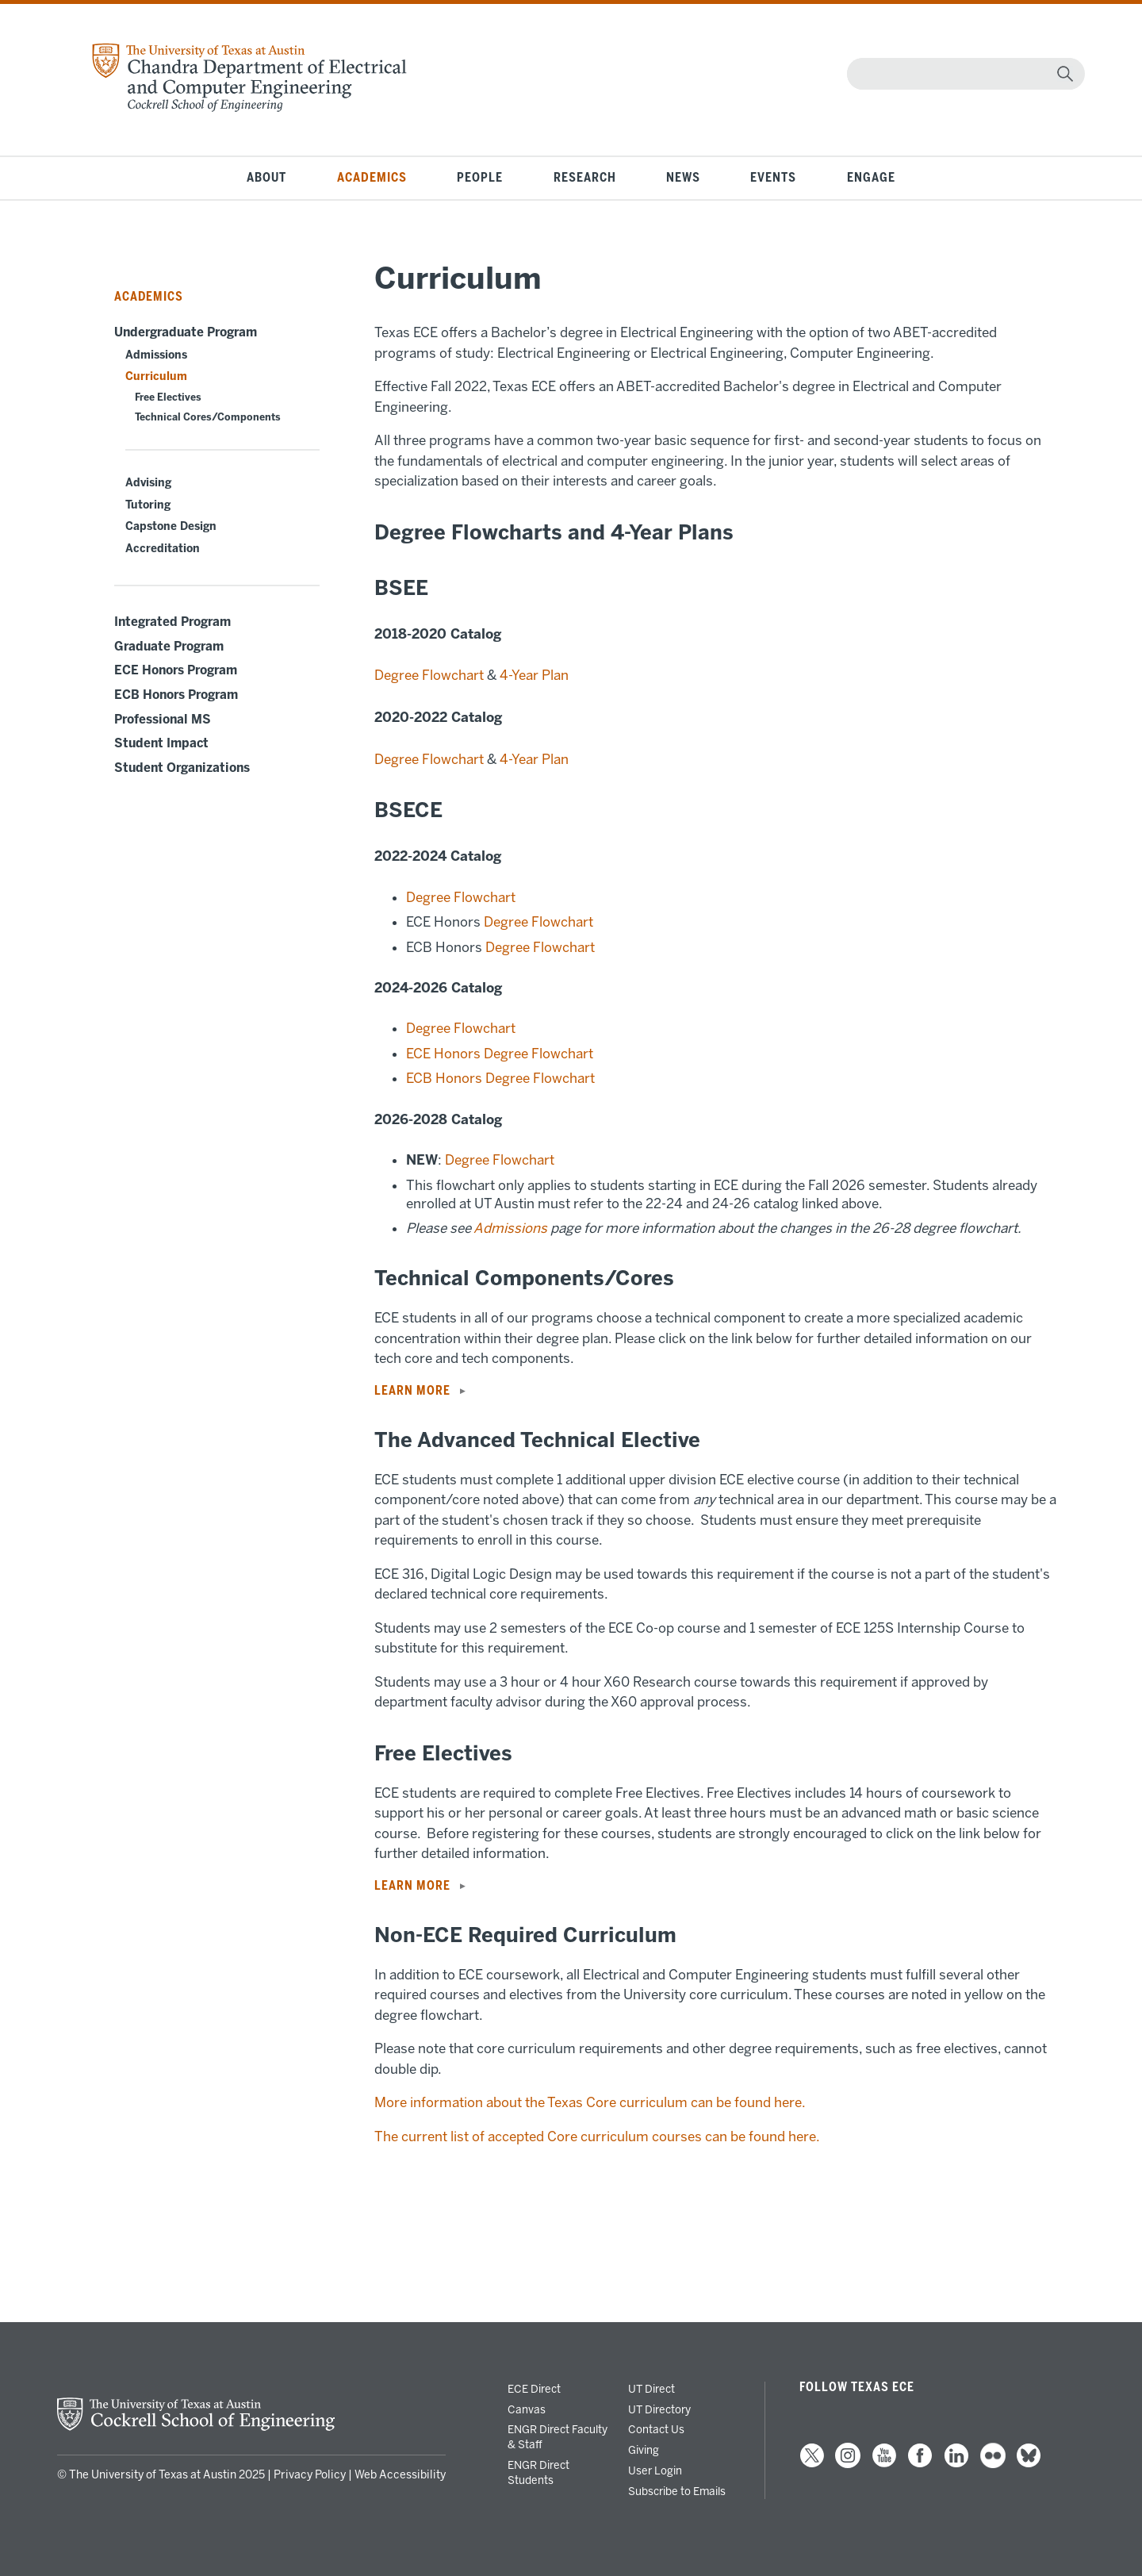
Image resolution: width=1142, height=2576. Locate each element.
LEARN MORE (412, 1391)
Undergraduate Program (185, 332)
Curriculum (156, 376)
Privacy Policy (310, 2475)
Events (773, 178)
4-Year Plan (534, 675)
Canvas (527, 2409)
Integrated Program (172, 622)
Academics (372, 178)
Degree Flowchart (429, 675)
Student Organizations (182, 768)
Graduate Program (169, 646)
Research (585, 178)
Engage (871, 178)
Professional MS (162, 719)
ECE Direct (534, 2388)
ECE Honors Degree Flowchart (499, 1053)
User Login (655, 2470)
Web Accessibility (400, 2475)
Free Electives (168, 397)
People (480, 178)
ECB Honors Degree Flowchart (500, 1078)
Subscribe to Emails (677, 2491)
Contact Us (656, 2429)
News (683, 178)
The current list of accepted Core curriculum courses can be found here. (598, 2136)
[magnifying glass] (1065, 74)
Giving (643, 2450)
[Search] (962, 74)
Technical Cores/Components (208, 417)
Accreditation (162, 548)
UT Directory (659, 2409)
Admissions (156, 355)
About (266, 178)
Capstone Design (171, 526)
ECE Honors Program (175, 670)
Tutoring (148, 505)
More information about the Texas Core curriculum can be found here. (591, 2102)
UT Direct (651, 2388)
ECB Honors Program (176, 695)
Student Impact (161, 743)
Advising (148, 482)
